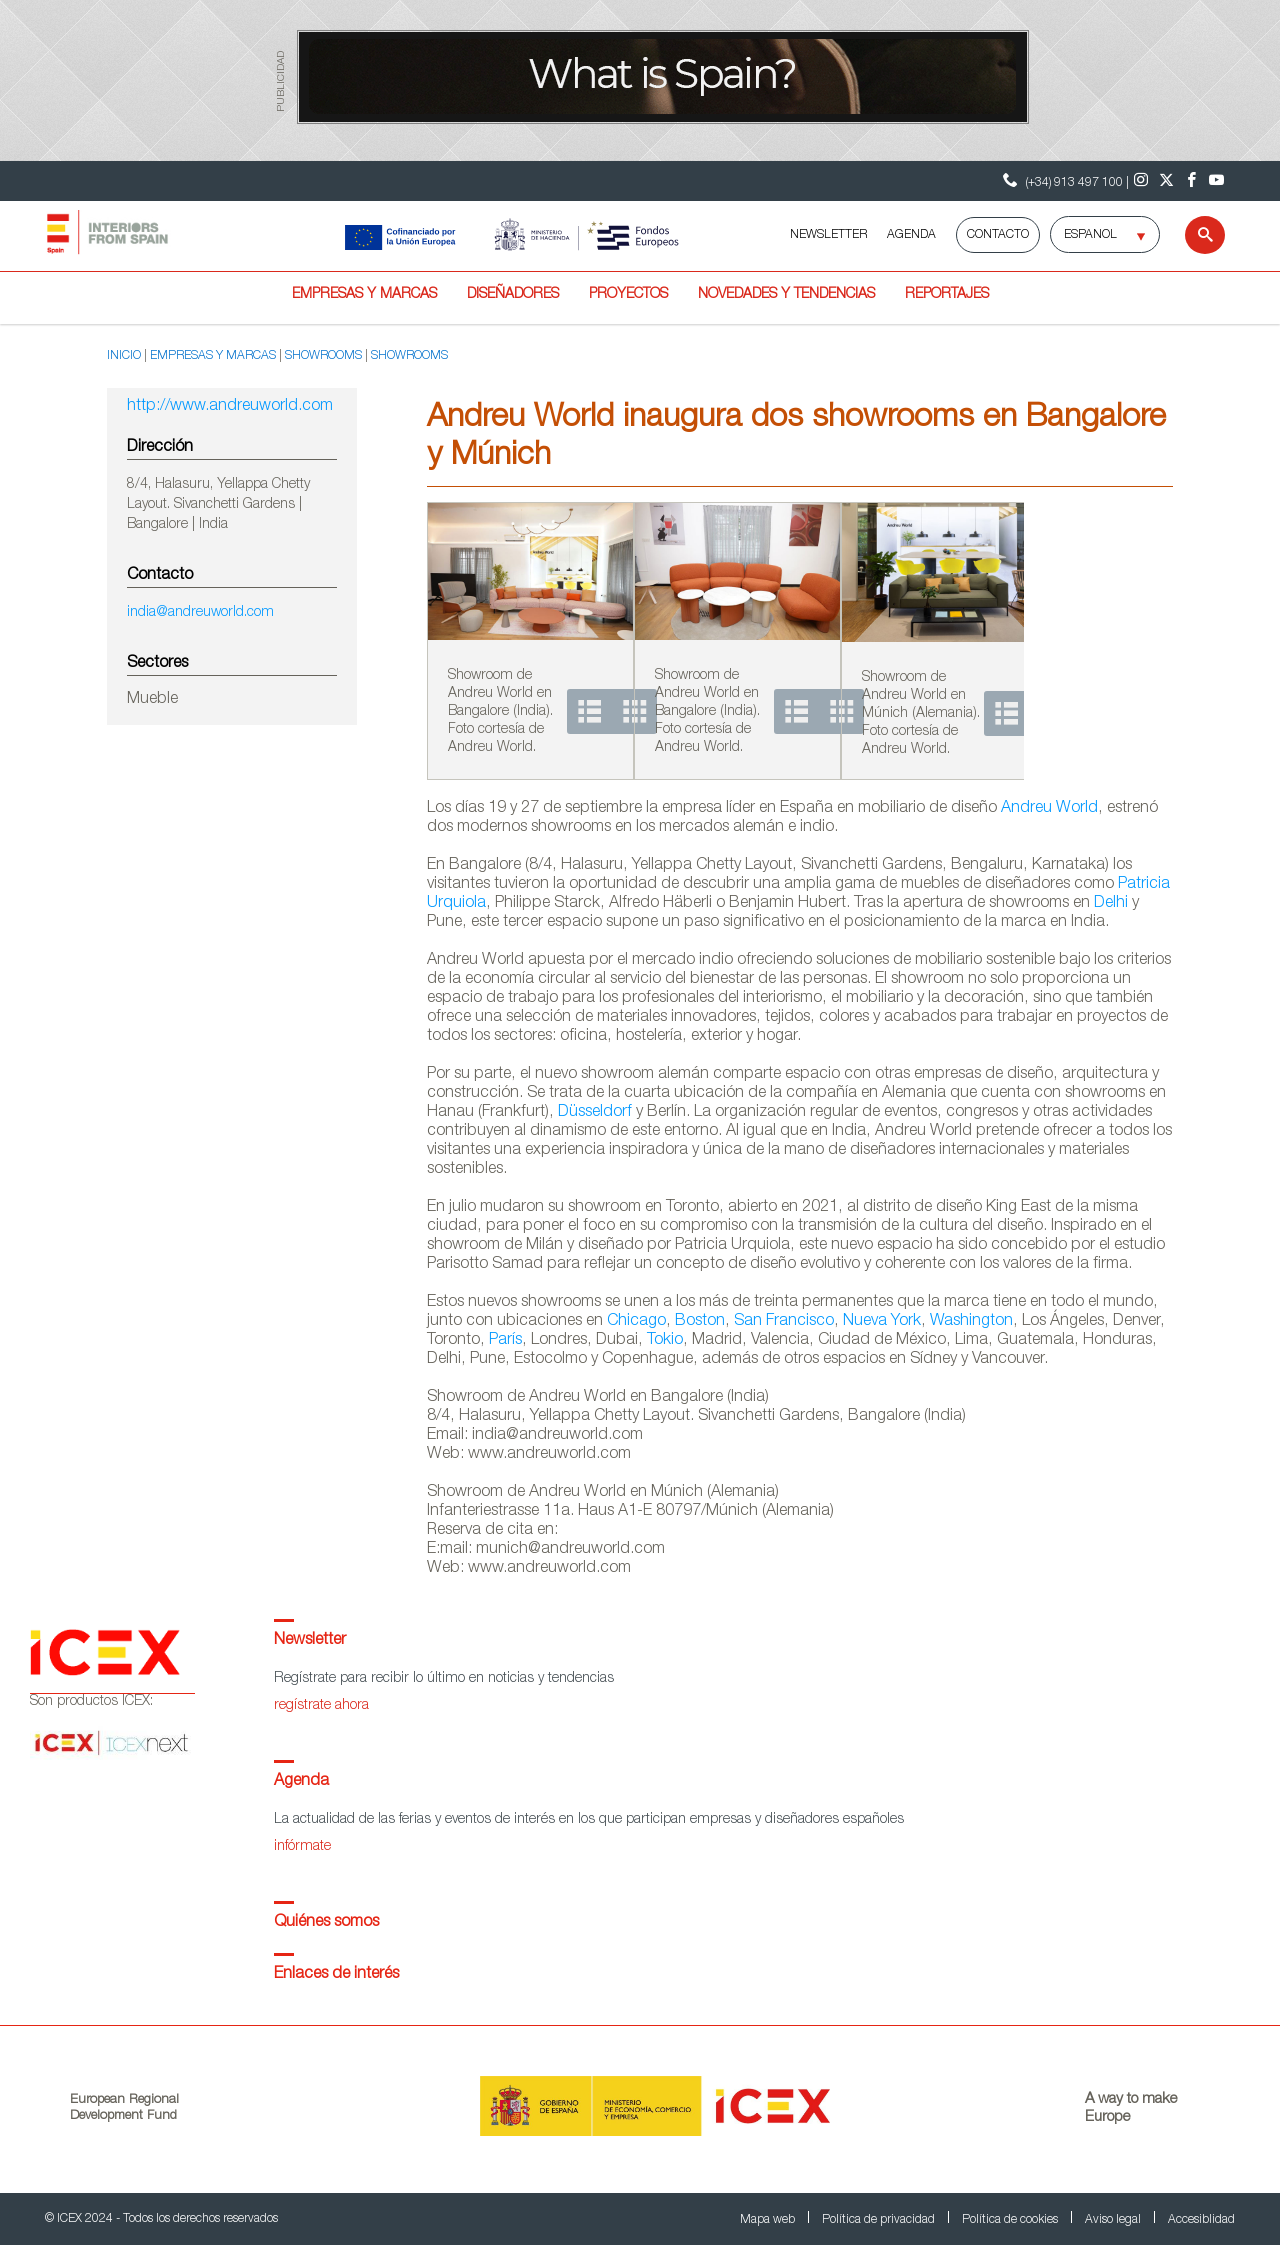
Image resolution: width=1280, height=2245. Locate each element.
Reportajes (947, 295)
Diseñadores (513, 295)
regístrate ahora (321, 1706)
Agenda (301, 1782)
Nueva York (882, 1322)
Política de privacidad (880, 2220)
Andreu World (1049, 809)
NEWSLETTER (828, 235)
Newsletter (310, 1641)
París (505, 1341)
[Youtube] (1216, 181)
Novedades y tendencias (786, 295)
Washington (971, 1322)
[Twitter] (1166, 181)
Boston (700, 1322)
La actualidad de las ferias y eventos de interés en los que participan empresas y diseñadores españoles (589, 1820)
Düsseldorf (595, 1113)
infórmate (302, 1847)
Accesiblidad (1201, 2220)
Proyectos (628, 295)
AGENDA (911, 235)
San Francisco (784, 1322)
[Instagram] (1141, 181)
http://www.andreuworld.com (230, 407)
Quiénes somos (326, 1923)
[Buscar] (1192, 235)
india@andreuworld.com (200, 613)
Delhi (1111, 904)
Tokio (665, 1341)
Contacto (998, 235)
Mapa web (769, 2220)
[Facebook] (1191, 181)
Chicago (636, 1322)
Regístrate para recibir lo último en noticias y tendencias (444, 1679)
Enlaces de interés (336, 1975)
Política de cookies (1011, 2220)
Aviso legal (1114, 2220)
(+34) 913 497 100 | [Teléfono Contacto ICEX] (1063, 180)
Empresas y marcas (364, 295)
